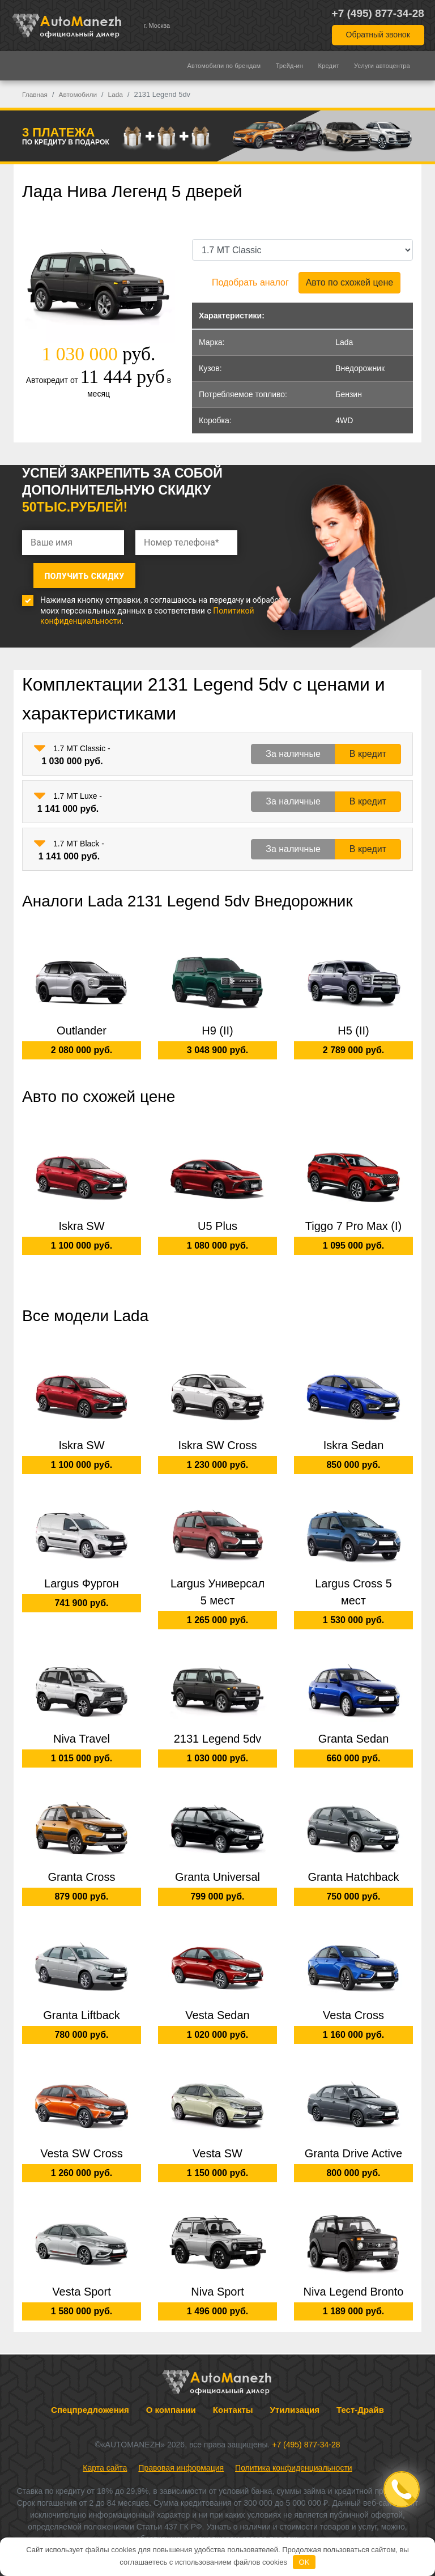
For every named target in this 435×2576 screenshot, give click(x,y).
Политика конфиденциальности (293, 2459)
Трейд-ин (289, 65)
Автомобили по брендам (224, 65)
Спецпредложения (90, 2401)
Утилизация (294, 2401)
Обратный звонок (378, 34)
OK (304, 2562)
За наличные (293, 746)
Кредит (328, 65)
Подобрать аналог (250, 282)
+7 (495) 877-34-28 (378, 13)
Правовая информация (181, 2459)
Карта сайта (105, 2459)
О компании (171, 2401)
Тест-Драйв (360, 2401)
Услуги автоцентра (382, 65)
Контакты (233, 2401)
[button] (39, 740)
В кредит (367, 746)
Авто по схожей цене (349, 282)
